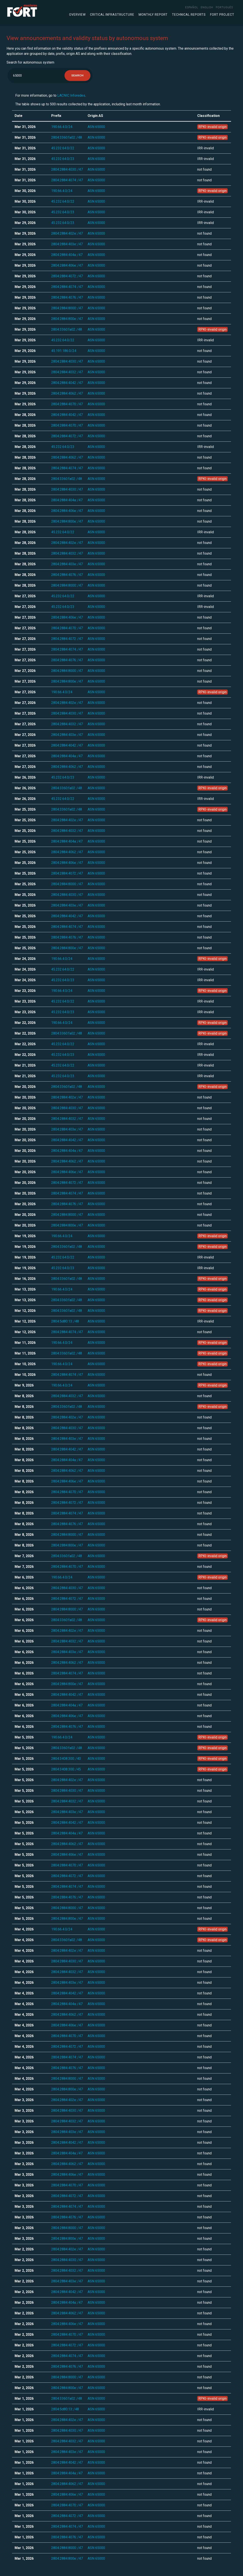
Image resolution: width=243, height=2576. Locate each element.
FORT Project (222, 14)
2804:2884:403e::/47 (67, 244)
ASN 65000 (96, 127)
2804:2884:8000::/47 (67, 308)
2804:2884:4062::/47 (67, 393)
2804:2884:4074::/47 (67, 180)
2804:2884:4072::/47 (67, 276)
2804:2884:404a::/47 (67, 255)
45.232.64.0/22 (62, 148)
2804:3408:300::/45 (66, 1769)
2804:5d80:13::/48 (65, 1321)
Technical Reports (189, 14)
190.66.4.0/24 (61, 127)
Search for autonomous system (30, 62)
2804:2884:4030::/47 (67, 169)
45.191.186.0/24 (63, 351)
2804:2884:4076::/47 (67, 297)
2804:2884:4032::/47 (67, 372)
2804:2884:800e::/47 (67, 319)
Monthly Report (153, 14)
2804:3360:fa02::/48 (66, 137)
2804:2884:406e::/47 (67, 265)
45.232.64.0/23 (62, 159)
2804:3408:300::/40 (66, 1759)
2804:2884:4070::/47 (67, 404)
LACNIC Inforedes (71, 95)
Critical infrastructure (112, 14)
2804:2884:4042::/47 (67, 383)
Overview (77, 14)
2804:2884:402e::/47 (67, 233)
